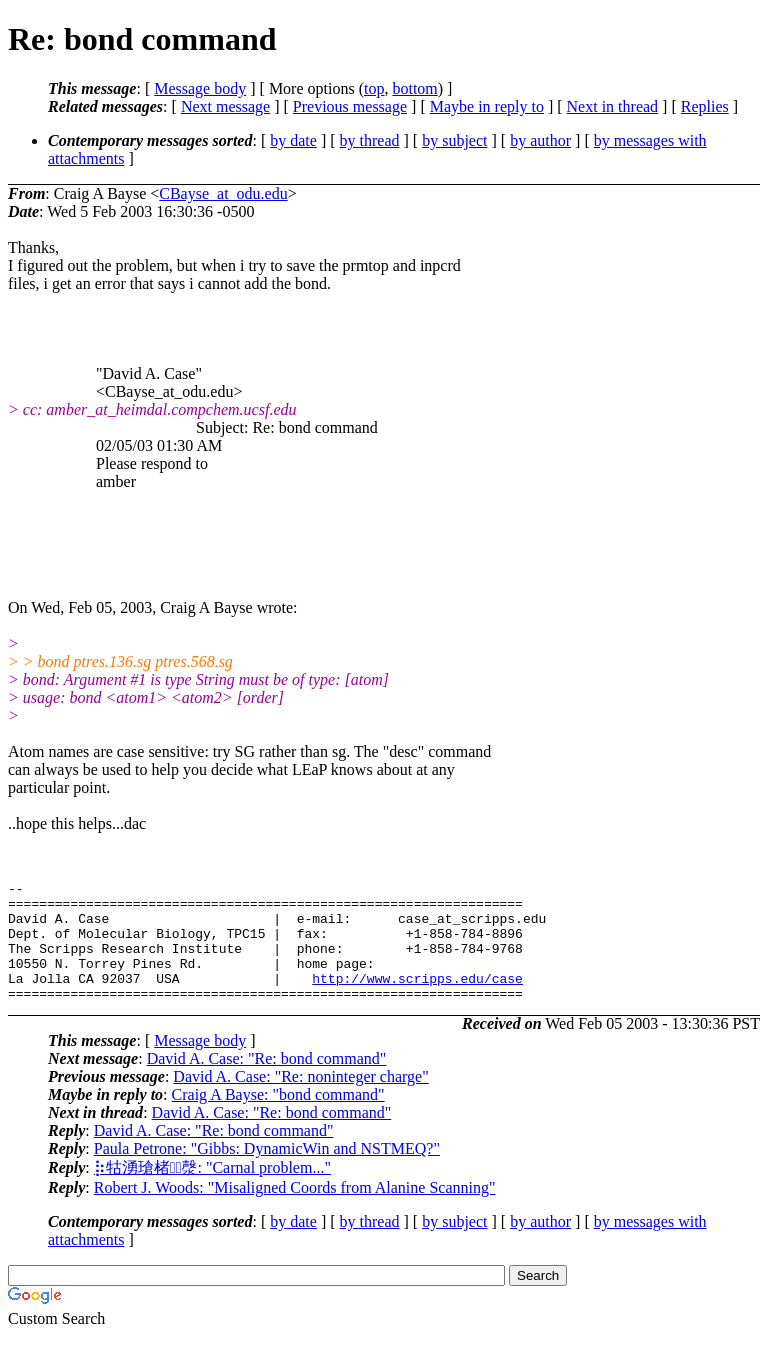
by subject (454, 140)
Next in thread (613, 106)
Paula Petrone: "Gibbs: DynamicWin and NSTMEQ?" (267, 1172)
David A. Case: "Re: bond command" (267, 1082)
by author (540, 140)
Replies (705, 106)
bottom (414, 88)
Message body (200, 88)
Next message (225, 106)
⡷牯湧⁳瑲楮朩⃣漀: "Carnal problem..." (212, 1191)
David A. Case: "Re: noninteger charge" (300, 1100)
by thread (370, 140)
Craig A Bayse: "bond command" (278, 1118)
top (374, 88)
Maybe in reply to (487, 106)
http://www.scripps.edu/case (417, 999)
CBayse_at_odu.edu (223, 193)
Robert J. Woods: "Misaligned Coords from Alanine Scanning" (295, 1211)
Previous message (350, 106)
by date (293, 140)
